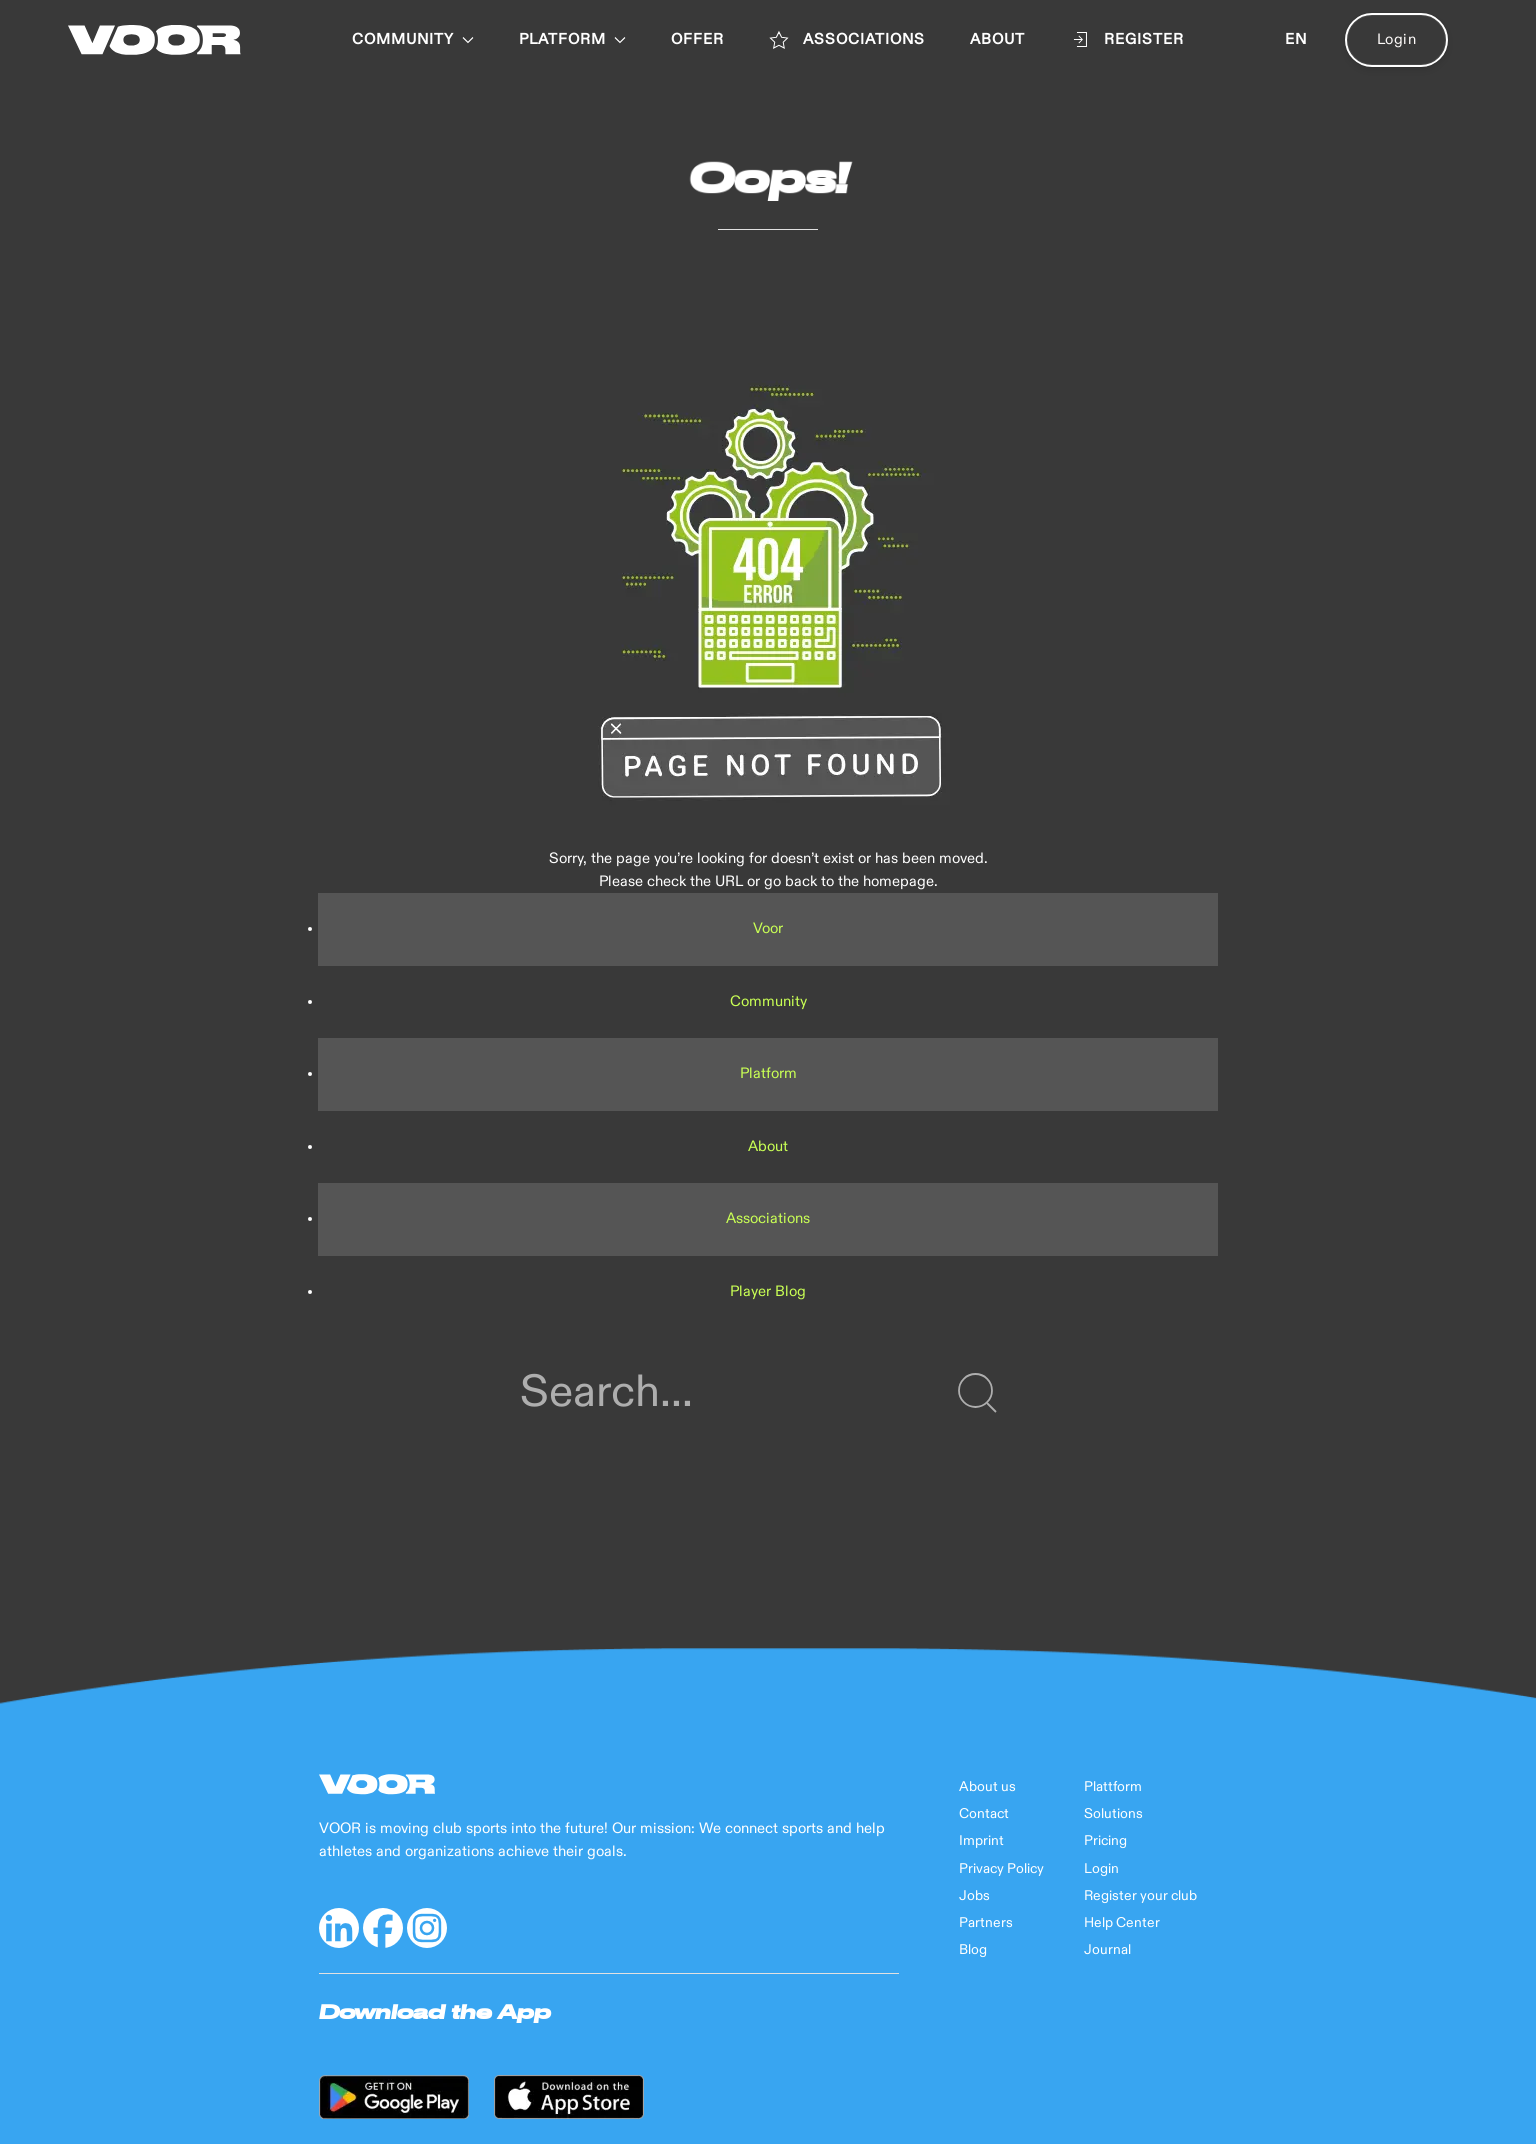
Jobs (974, 1896)
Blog (973, 1950)
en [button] (1296, 39)
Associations (768, 1218)
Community (413, 39)
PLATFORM (572, 39)
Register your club (1140, 1896)
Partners (986, 1923)
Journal (1107, 1950)
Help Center (1122, 1923)
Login (1397, 39)
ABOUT (997, 39)
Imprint (981, 1841)
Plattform (1113, 1787)
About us (987, 1787)
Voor (768, 928)
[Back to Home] (154, 40)
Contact (984, 1814)
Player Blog (768, 1291)
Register (1127, 40)
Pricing (1105, 1841)
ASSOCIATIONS (847, 40)
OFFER (697, 39)
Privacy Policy (1001, 1869)
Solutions (1113, 1814)
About (768, 1146)
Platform (768, 1073)
